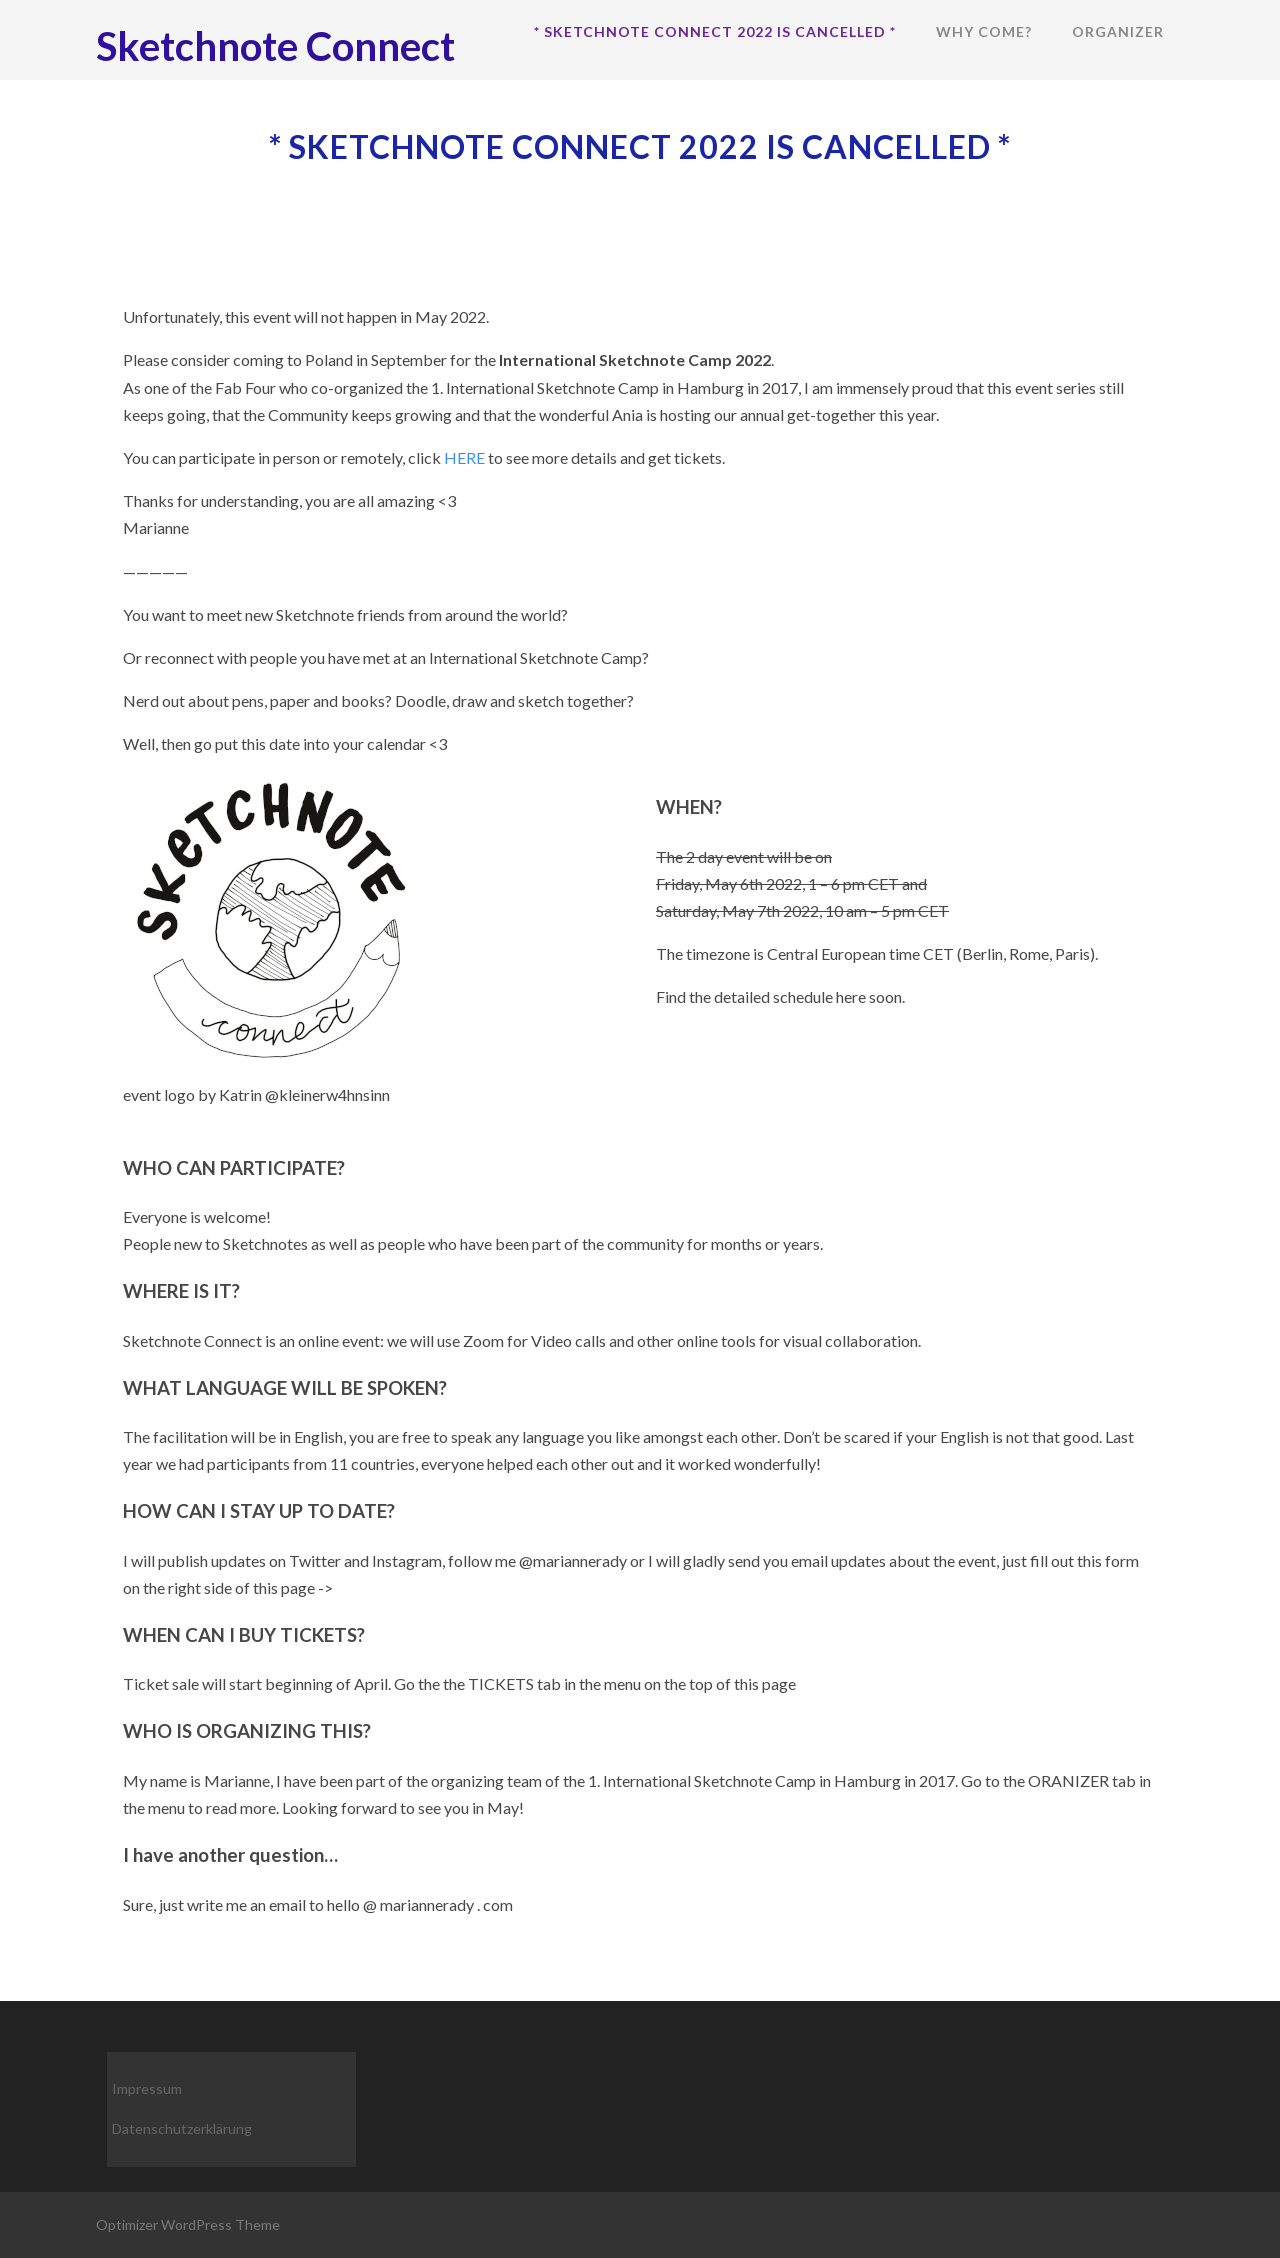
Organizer (1118, 31)
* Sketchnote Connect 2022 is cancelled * (715, 31)
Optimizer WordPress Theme (188, 2224)
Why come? (984, 31)
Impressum (147, 2088)
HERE (466, 457)
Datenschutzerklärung (182, 2128)
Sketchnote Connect (275, 46)
